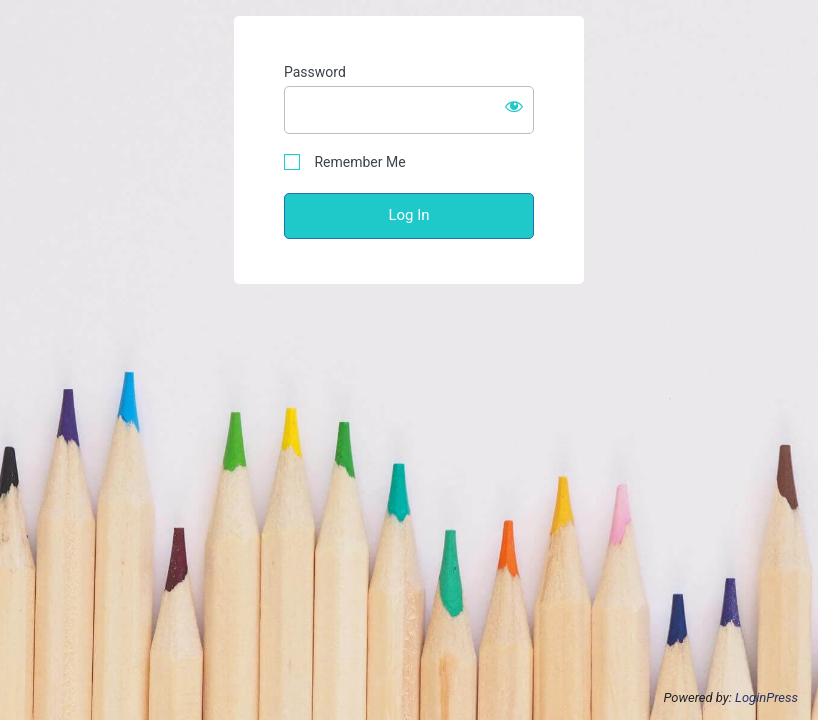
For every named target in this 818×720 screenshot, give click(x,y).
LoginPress (766, 697)
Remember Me (345, 162)
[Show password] (514, 106)
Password (315, 72)
